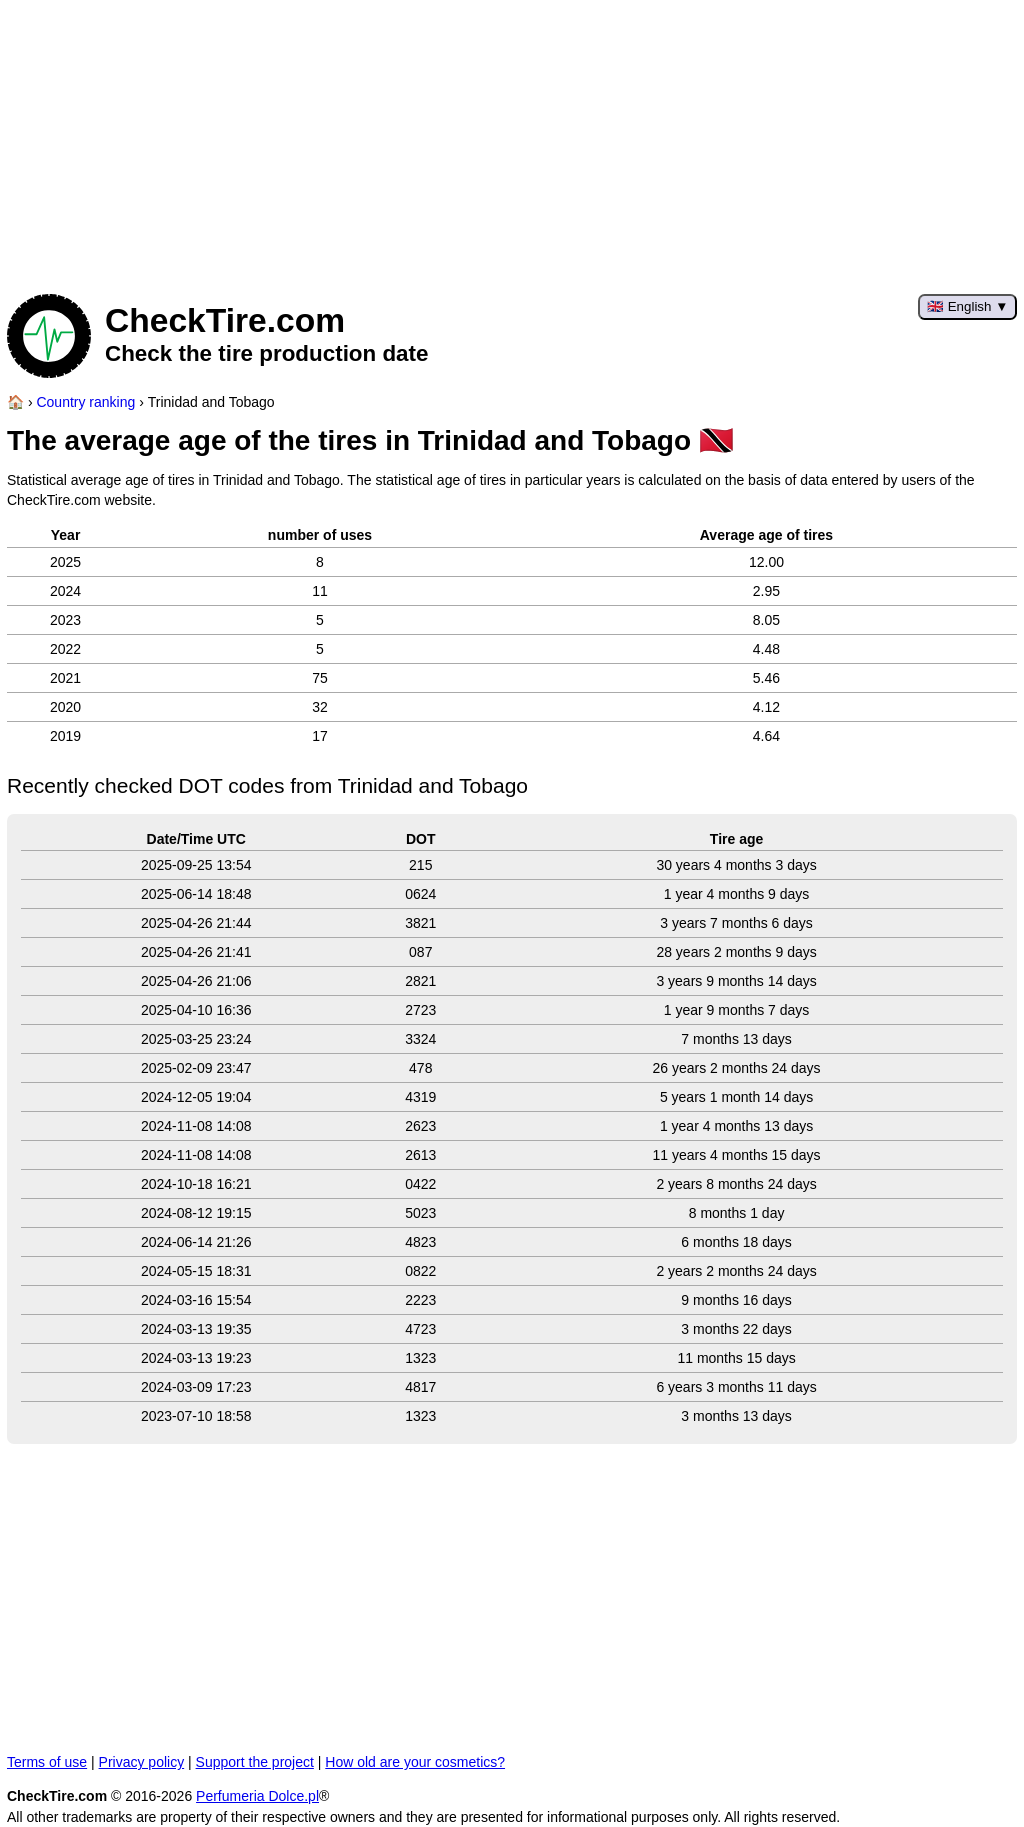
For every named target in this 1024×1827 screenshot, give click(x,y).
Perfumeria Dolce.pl (257, 1796)
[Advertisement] (512, 140)
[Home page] (15, 402)
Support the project (255, 1762)
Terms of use (47, 1762)
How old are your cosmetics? (415, 1762)
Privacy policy (142, 1762)
